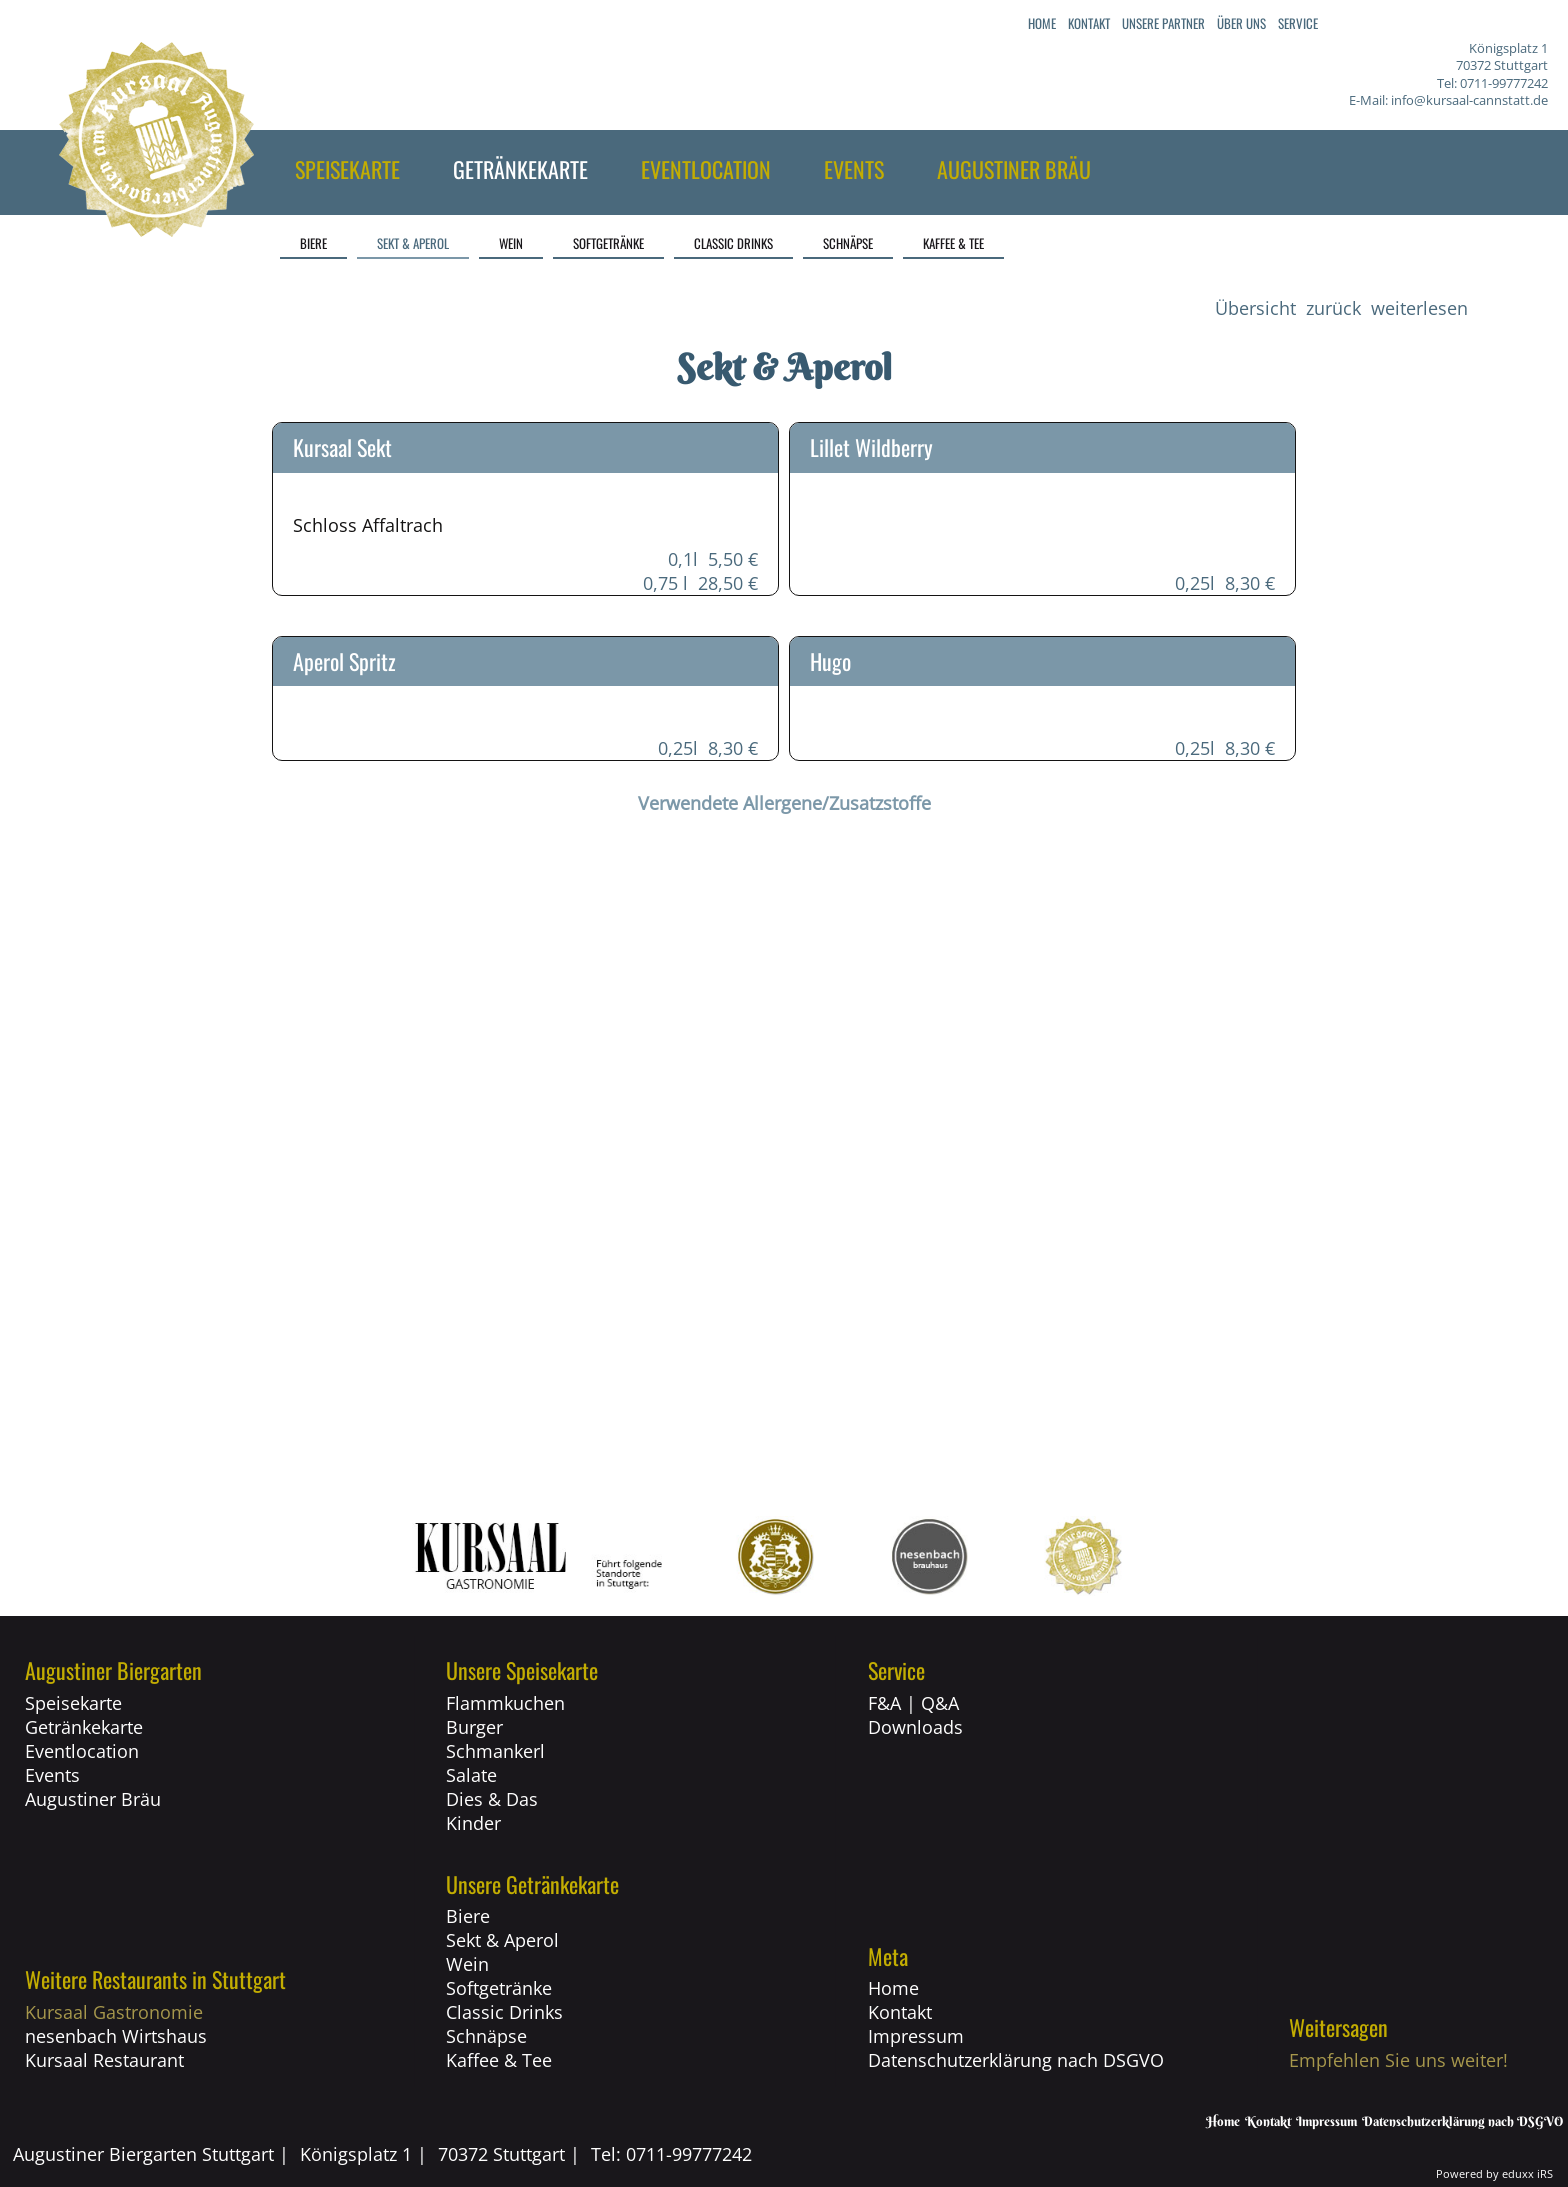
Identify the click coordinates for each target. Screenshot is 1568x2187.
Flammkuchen (505, 1703)
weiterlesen (1419, 308)
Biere (468, 1916)
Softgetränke (499, 1988)
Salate (471, 1775)
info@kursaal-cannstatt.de (1469, 100)
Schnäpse (486, 2036)
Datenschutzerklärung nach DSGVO (1016, 2060)
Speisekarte (73, 1703)
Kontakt (900, 2012)
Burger (474, 1727)
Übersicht (1255, 308)
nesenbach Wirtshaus (116, 2036)
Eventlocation (82, 1751)
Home (893, 1988)
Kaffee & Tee (499, 2060)
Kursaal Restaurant (104, 2060)
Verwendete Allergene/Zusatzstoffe (784, 803)
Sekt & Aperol (502, 1940)
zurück (1333, 308)
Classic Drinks (504, 2012)
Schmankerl (495, 1751)
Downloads (915, 1727)
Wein (467, 1964)
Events (52, 1775)
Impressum (916, 2036)
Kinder (473, 1823)
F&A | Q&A (913, 1703)
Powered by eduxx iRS (1494, 2173)
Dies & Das (492, 1799)
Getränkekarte (84, 1727)
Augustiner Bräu (93, 1799)
